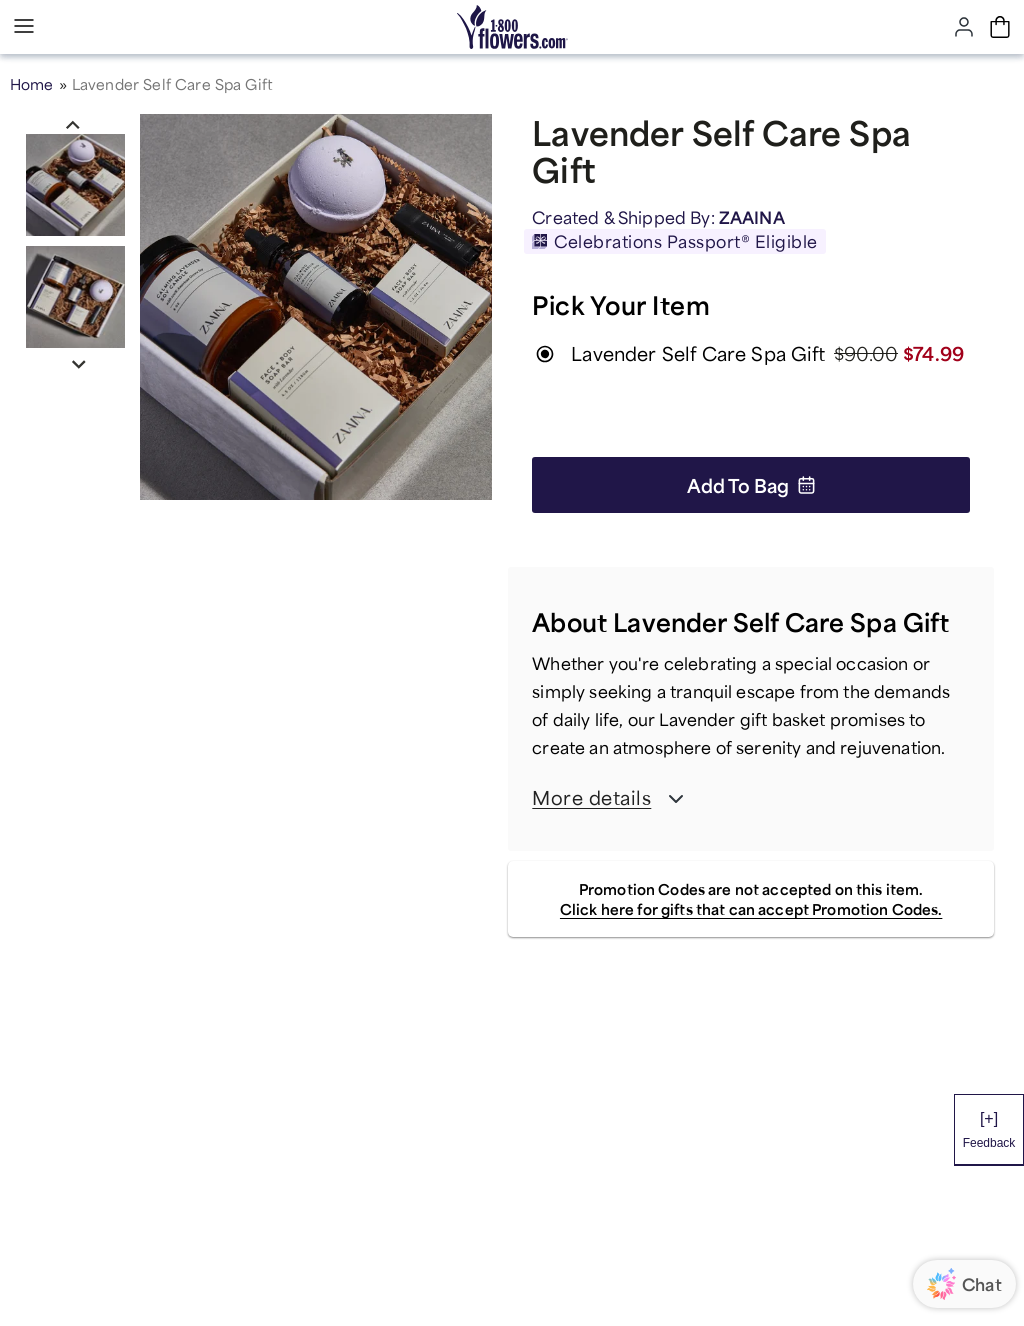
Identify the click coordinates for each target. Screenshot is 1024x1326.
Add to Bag (751, 485)
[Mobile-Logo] (512, 27)
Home (32, 84)
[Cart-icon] (1000, 27)
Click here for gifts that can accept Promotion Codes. (751, 909)
